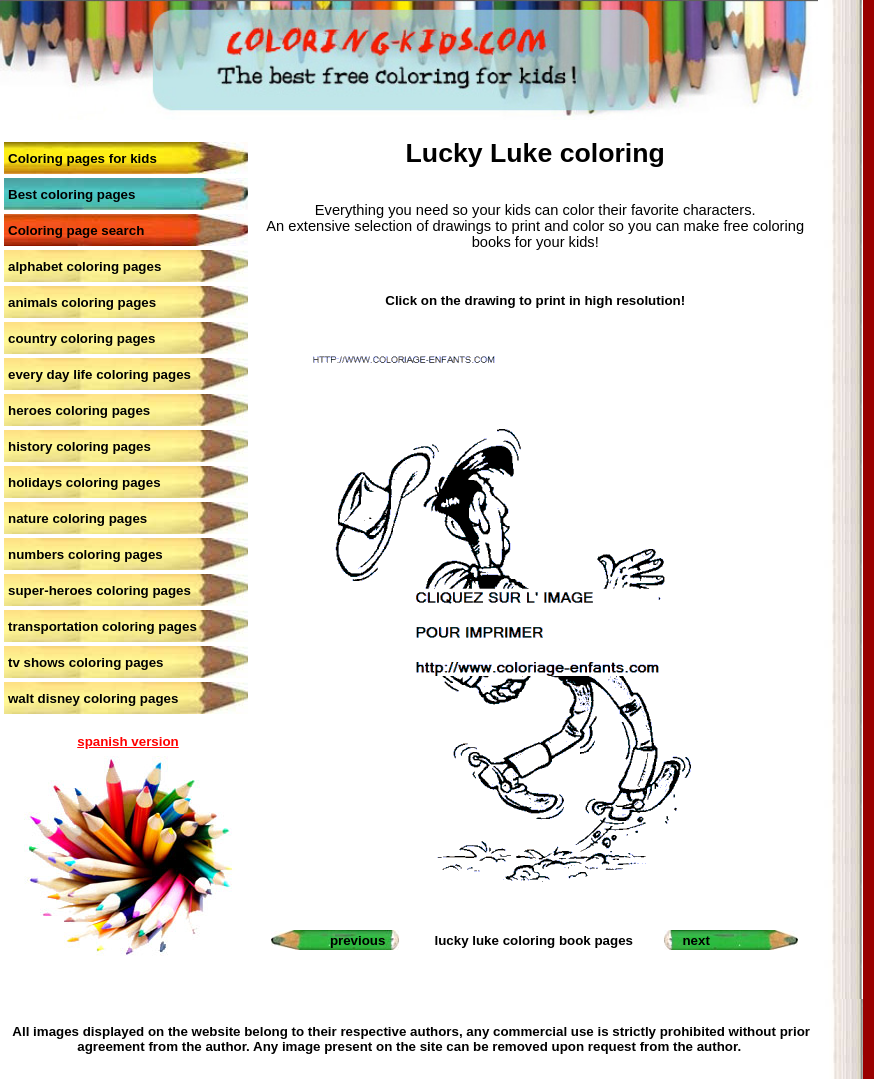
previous (358, 940)
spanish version (127, 741)
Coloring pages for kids (82, 158)
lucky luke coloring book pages (533, 940)
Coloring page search (76, 230)
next (695, 940)
